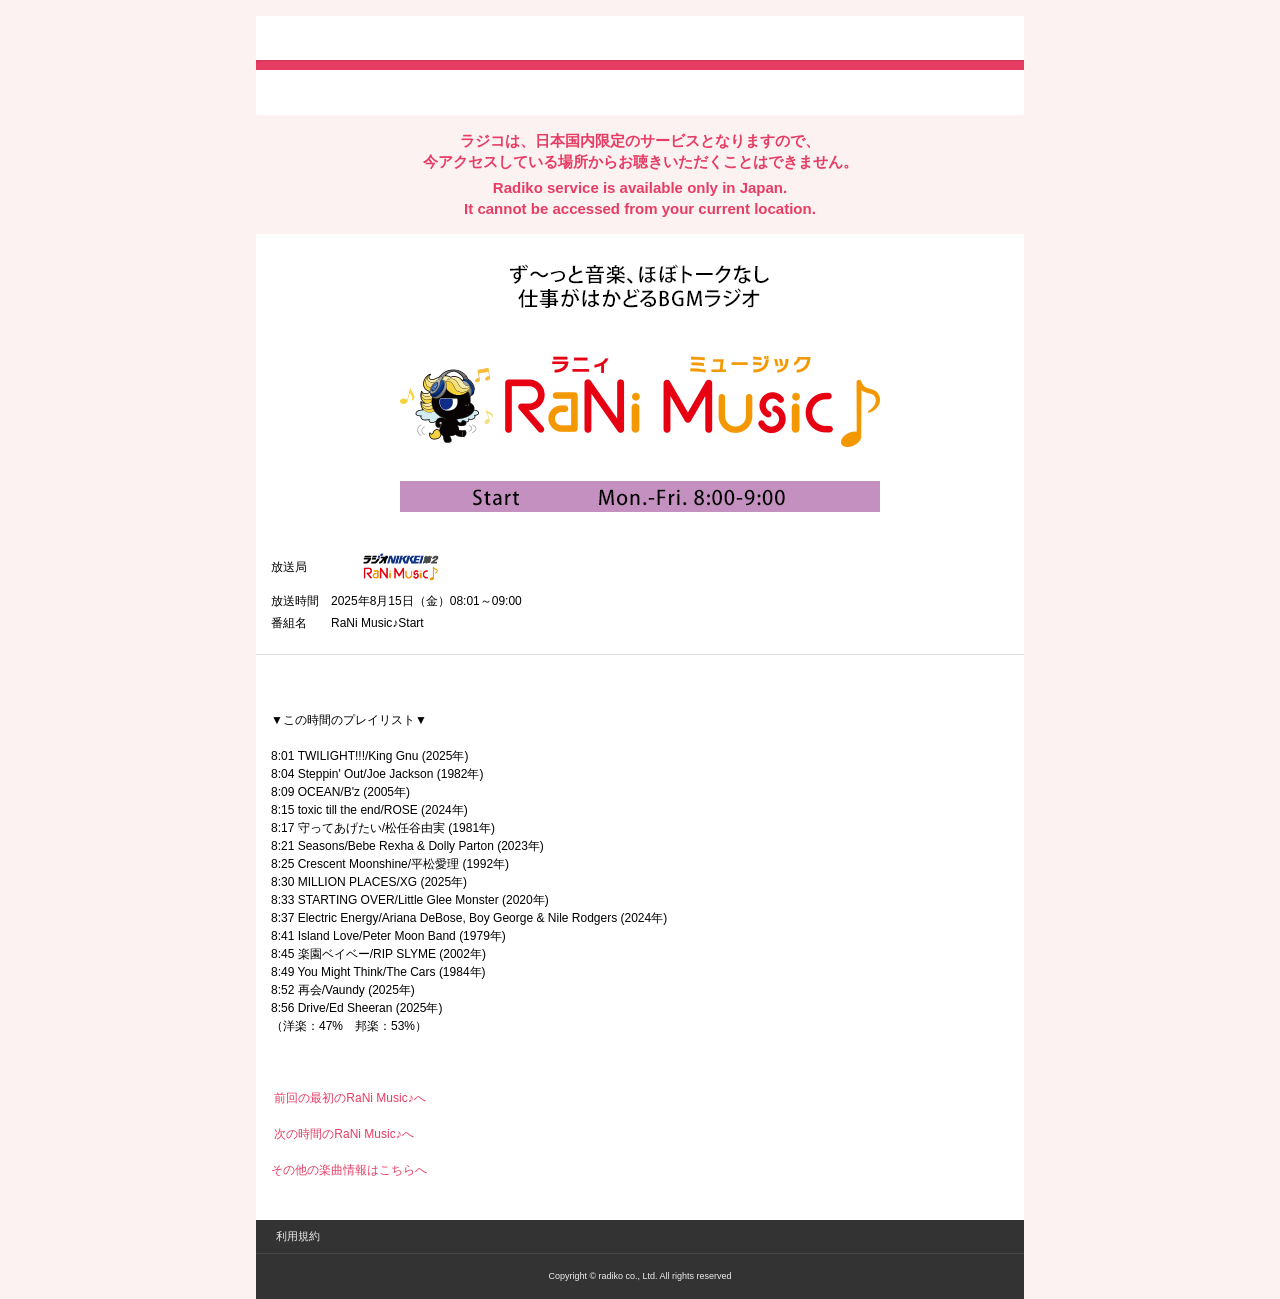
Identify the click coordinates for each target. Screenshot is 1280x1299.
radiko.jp (331, 40)
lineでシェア (475, 91)
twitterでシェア (301, 91)
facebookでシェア (383, 91)
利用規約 (298, 1236)
